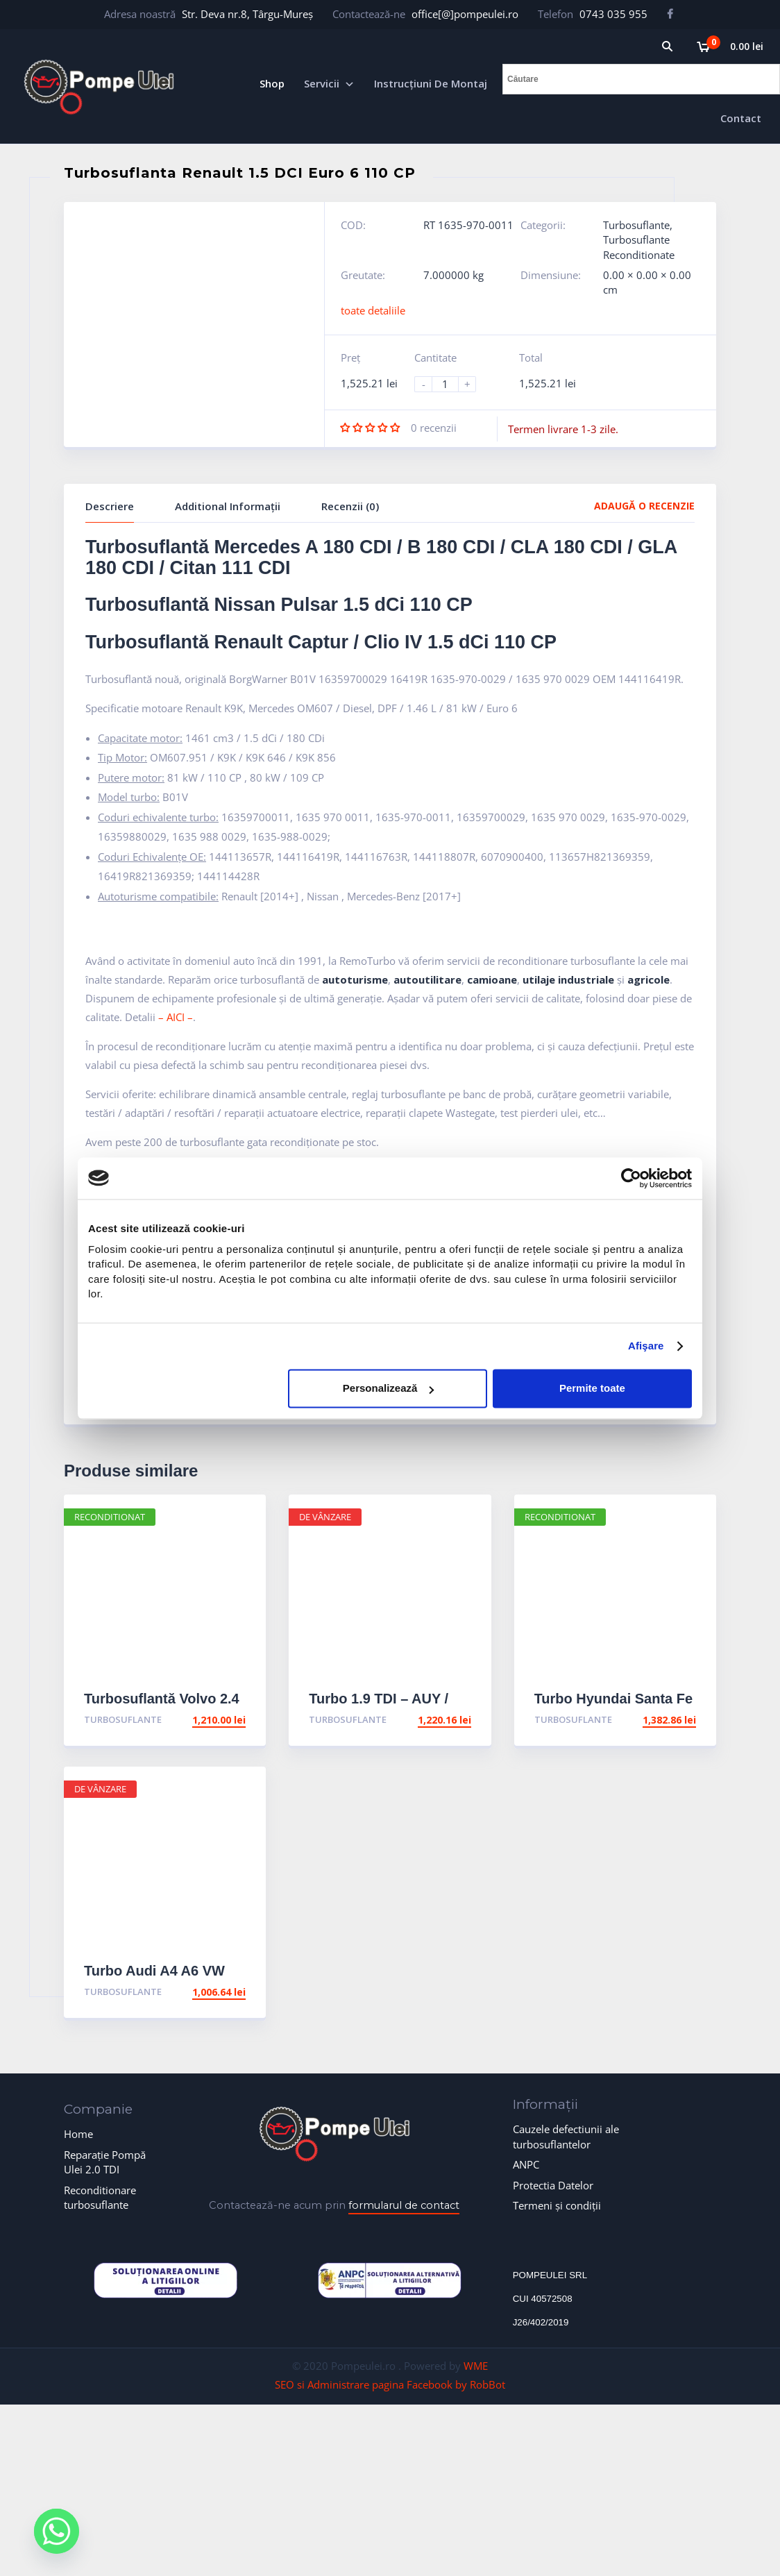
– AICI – (175, 1017)
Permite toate (592, 1389)
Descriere (109, 506)
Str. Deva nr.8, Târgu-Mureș (247, 14)
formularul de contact (403, 2205)
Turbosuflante (636, 225)
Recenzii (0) (350, 506)
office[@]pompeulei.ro (465, 14)
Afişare (646, 1346)
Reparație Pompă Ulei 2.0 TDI (105, 2162)
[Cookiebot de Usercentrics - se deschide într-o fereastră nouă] (631, 1178)
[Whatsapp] (67, 2536)
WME (476, 2366)
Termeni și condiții (557, 2205)
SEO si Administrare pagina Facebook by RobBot (390, 2384)
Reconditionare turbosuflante (100, 2197)
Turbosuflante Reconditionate (639, 247)
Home (78, 2134)
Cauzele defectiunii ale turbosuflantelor (566, 2136)
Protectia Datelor (553, 2185)
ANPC (526, 2164)
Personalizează (388, 1389)
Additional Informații (227, 506)
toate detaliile (373, 310)
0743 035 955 (613, 14)
